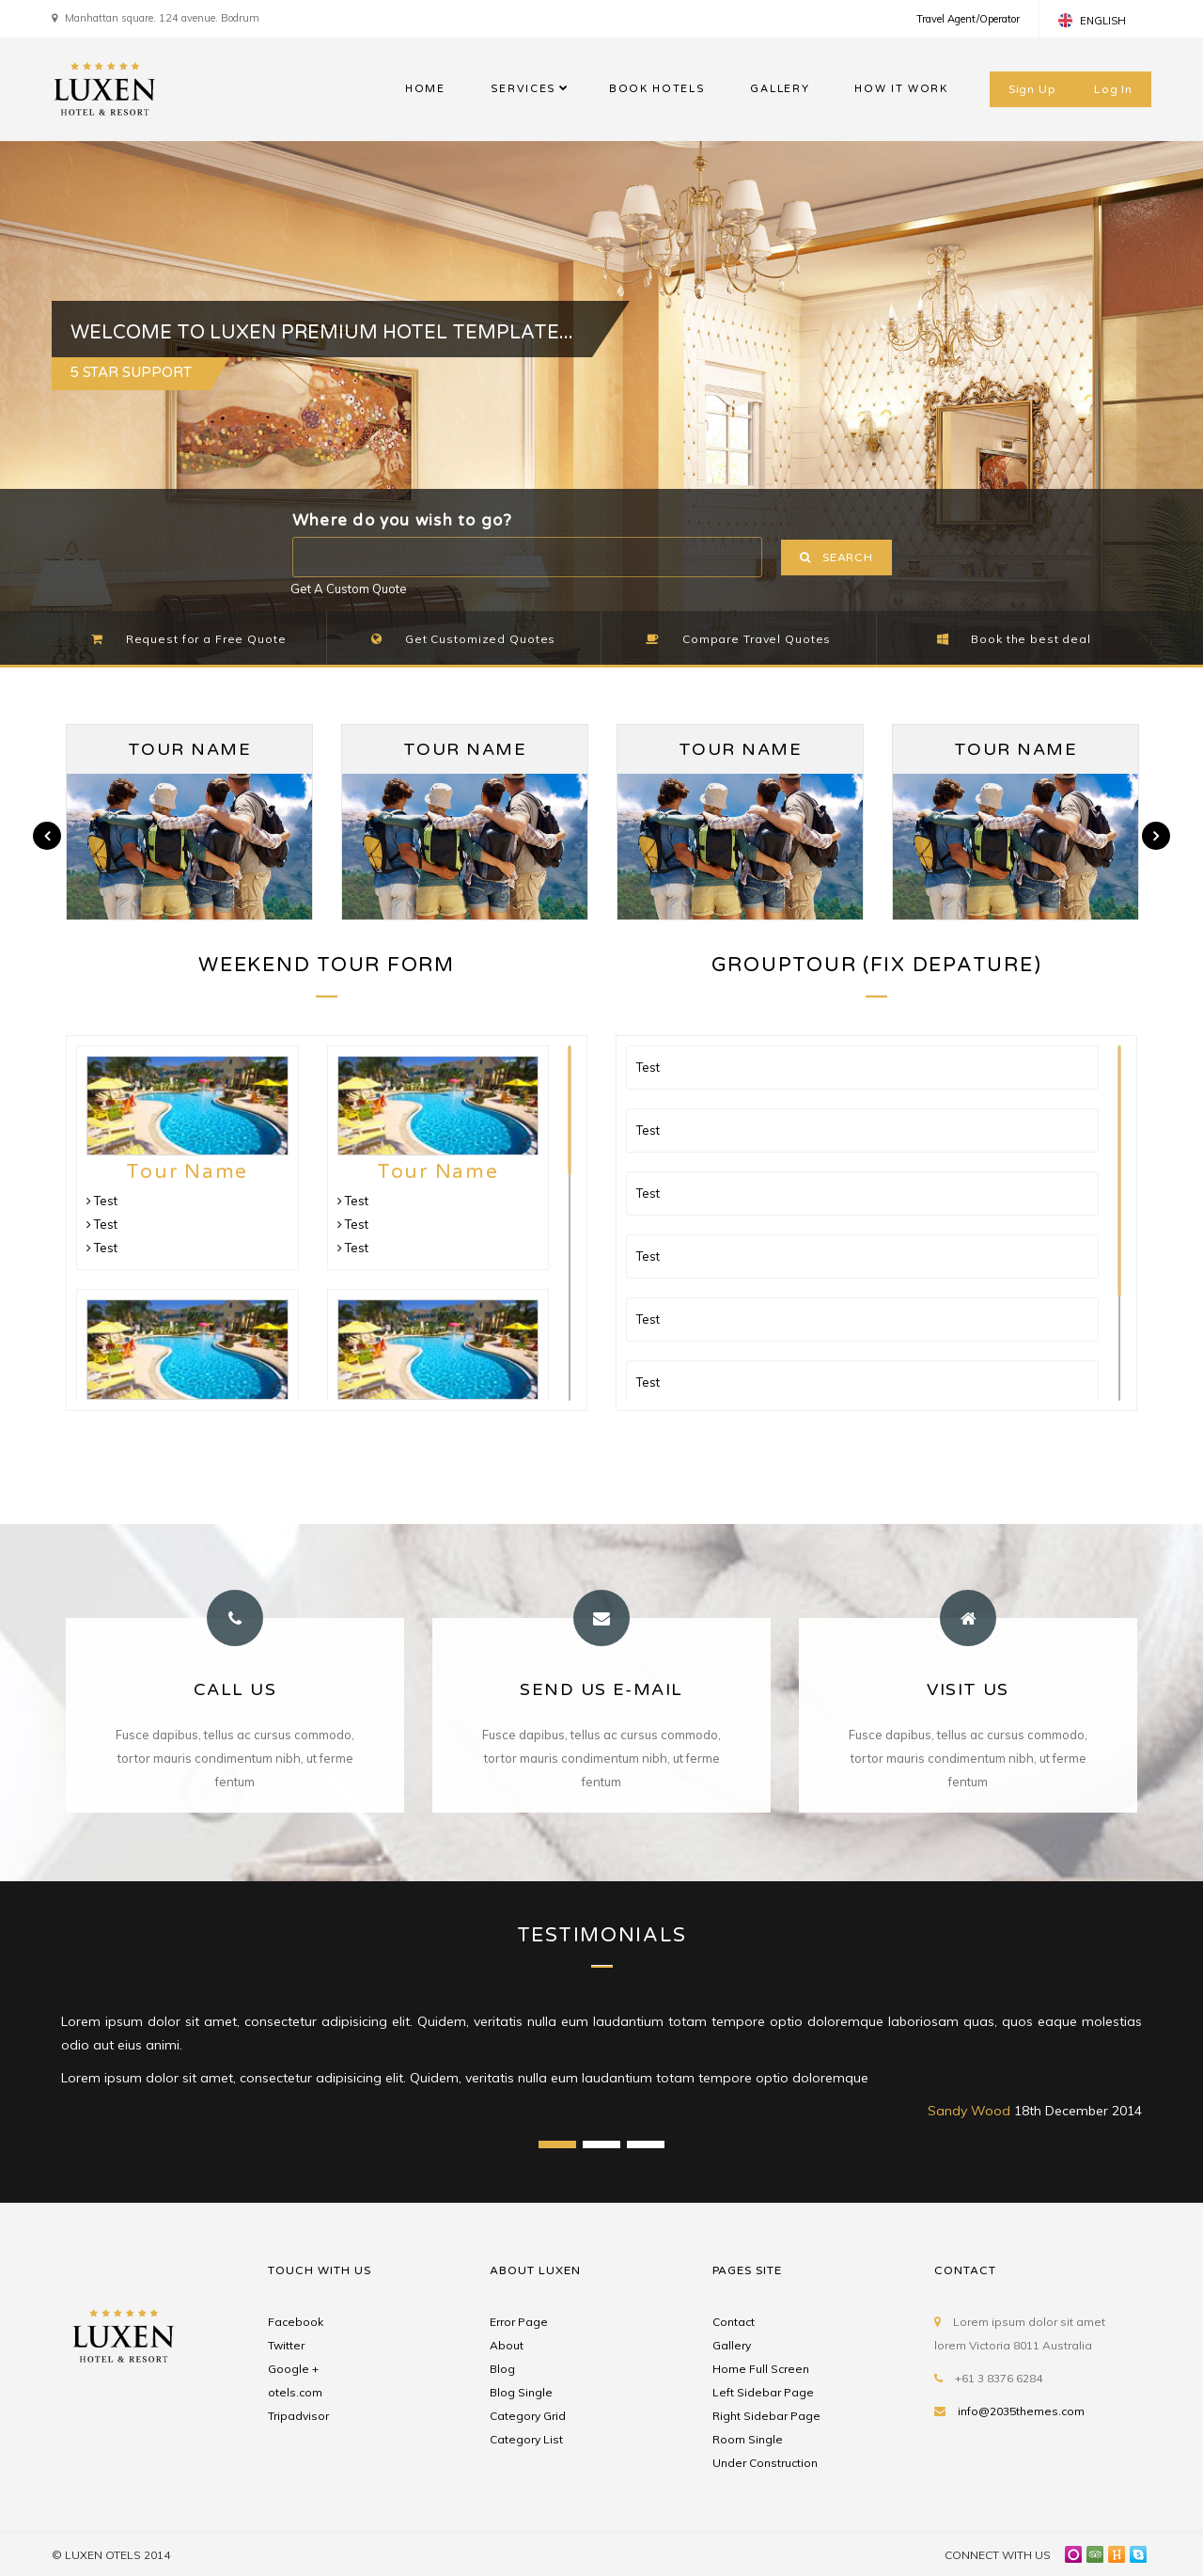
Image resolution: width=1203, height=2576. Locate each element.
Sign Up (1032, 89)
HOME (425, 89)
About (506, 2345)
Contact (733, 2322)
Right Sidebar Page (766, 2416)
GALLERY (779, 89)
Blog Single (521, 2392)
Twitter (286, 2345)
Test (101, 1200)
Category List (526, 2439)
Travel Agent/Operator (968, 18)
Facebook (295, 2322)
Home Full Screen (760, 2369)
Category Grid (528, 2416)
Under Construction (765, 2463)
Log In (1113, 89)
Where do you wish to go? (402, 520)
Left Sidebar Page (763, 2392)
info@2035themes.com (1021, 2411)
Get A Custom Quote (348, 588)
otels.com (295, 2392)
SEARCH (836, 557)
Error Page (519, 2322)
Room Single (747, 2439)
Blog (502, 2369)
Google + (293, 2369)
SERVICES (523, 89)
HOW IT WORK (900, 89)
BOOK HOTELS (657, 89)
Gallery (731, 2345)
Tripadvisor (298, 2416)
